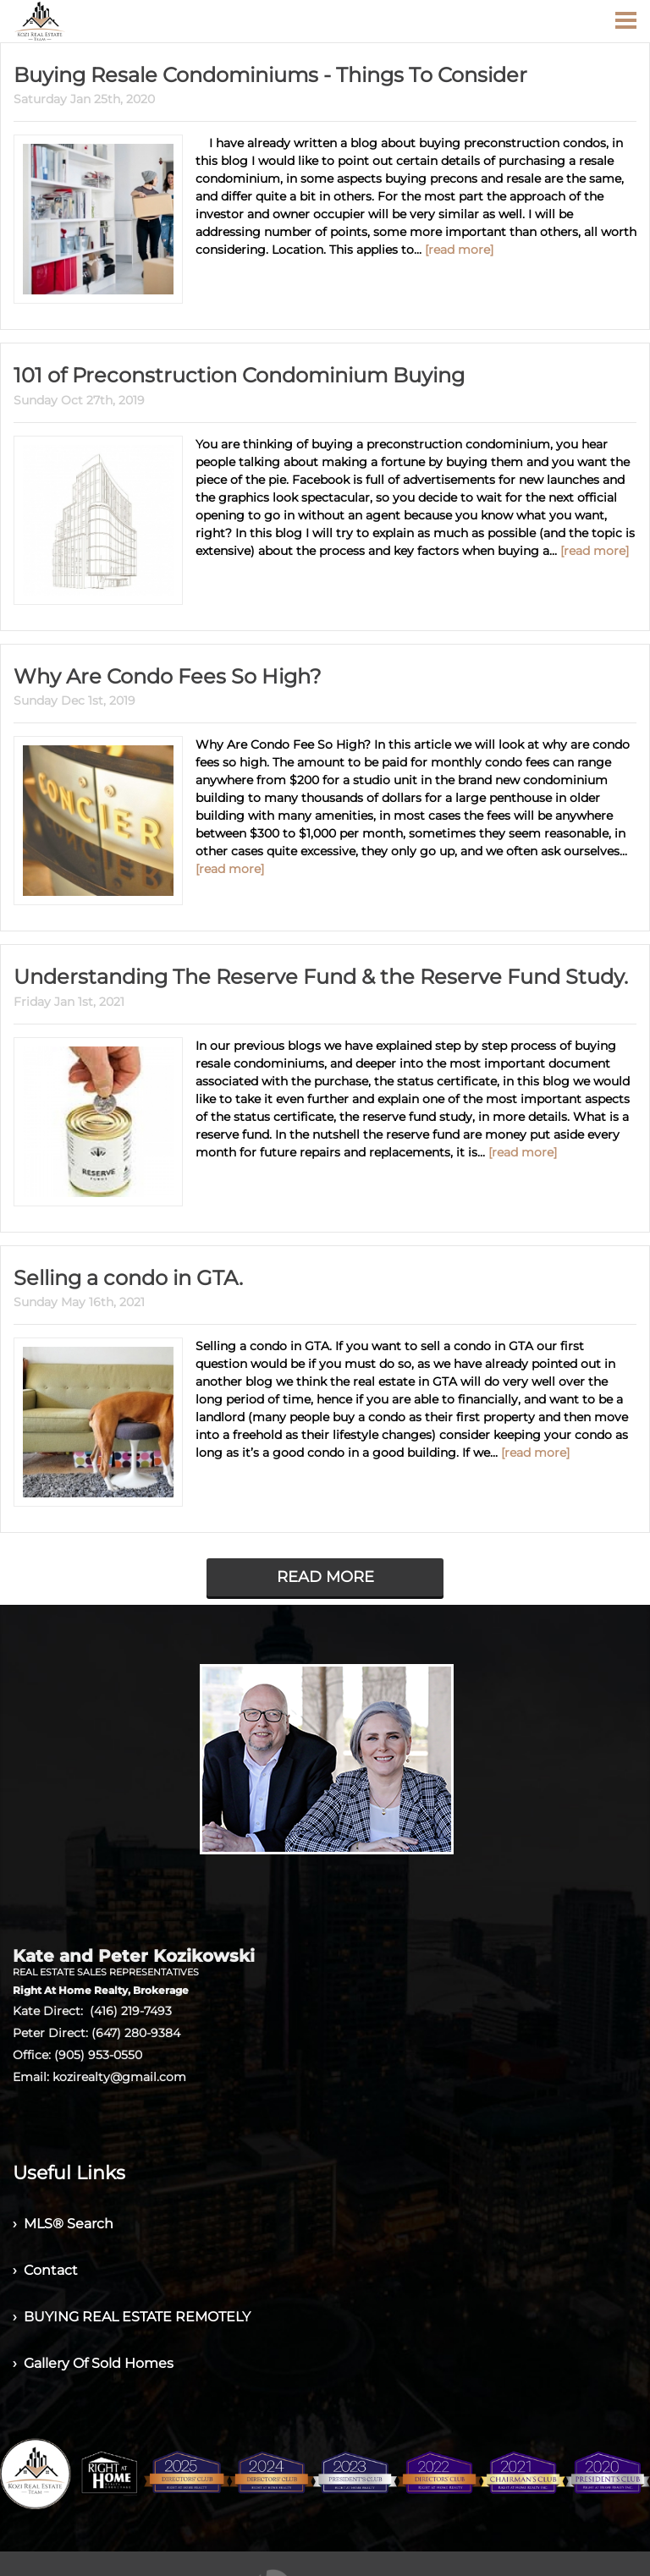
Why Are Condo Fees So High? (168, 676)
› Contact (45, 2270)
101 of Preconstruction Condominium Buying (239, 375)
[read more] (459, 249)
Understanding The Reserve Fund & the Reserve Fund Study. (321, 976)
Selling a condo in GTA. (128, 1278)
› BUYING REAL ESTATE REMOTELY (132, 2317)
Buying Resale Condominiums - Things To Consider (270, 75)
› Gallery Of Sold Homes (93, 2363)
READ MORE (325, 1577)
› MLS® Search (63, 2224)
